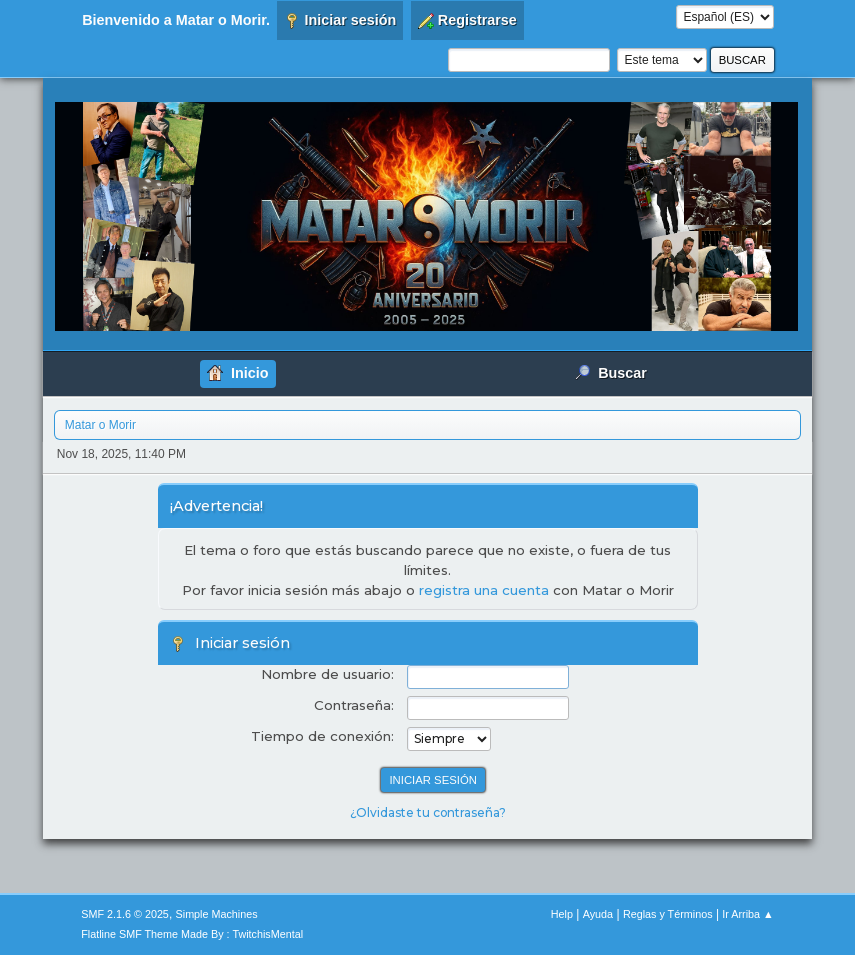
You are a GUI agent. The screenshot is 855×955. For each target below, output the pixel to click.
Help (562, 914)
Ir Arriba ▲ (747, 914)
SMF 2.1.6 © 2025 (125, 914)
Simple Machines (217, 914)
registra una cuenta (484, 590)
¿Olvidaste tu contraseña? (428, 812)
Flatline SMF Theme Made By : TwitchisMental (192, 934)
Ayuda (598, 914)
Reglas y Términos (668, 914)
